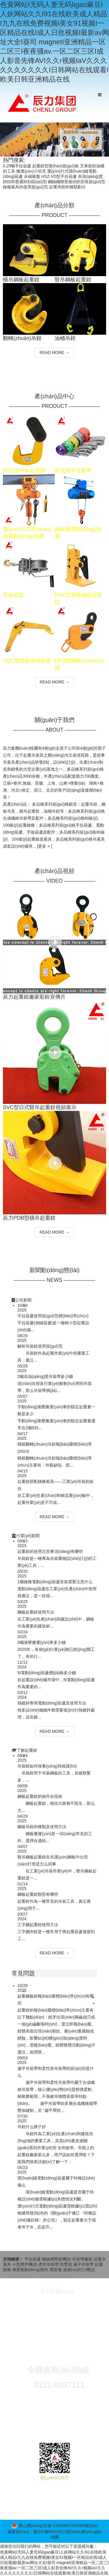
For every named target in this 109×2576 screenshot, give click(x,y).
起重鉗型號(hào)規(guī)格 (55, 166)
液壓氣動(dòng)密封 (30, 2269)
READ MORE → (54, 352)
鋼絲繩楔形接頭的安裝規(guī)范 (76, 181)
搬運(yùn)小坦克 (31, 171)
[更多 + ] (44, 846)
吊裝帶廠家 (83, 2259)
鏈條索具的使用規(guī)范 (25, 187)
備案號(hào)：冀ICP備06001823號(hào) (44, 2531)
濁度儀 (56, 2269)
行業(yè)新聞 (28, 1535)
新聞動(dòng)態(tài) (54, 1270)
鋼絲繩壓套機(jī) (57, 2259)
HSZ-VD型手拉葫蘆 (59, 176)
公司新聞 (23, 1300)
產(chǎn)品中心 (54, 396)
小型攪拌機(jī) (25, 2264)
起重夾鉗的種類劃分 (67, 187)
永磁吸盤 (32, 176)
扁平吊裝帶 (84, 2264)
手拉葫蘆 (33, 2259)
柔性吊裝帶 (49, 2264)
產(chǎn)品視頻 (54, 871)
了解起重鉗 (27, 1750)
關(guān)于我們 (55, 720)
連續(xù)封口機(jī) (79, 2269)
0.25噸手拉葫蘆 (17, 166)
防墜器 (66, 2264)
